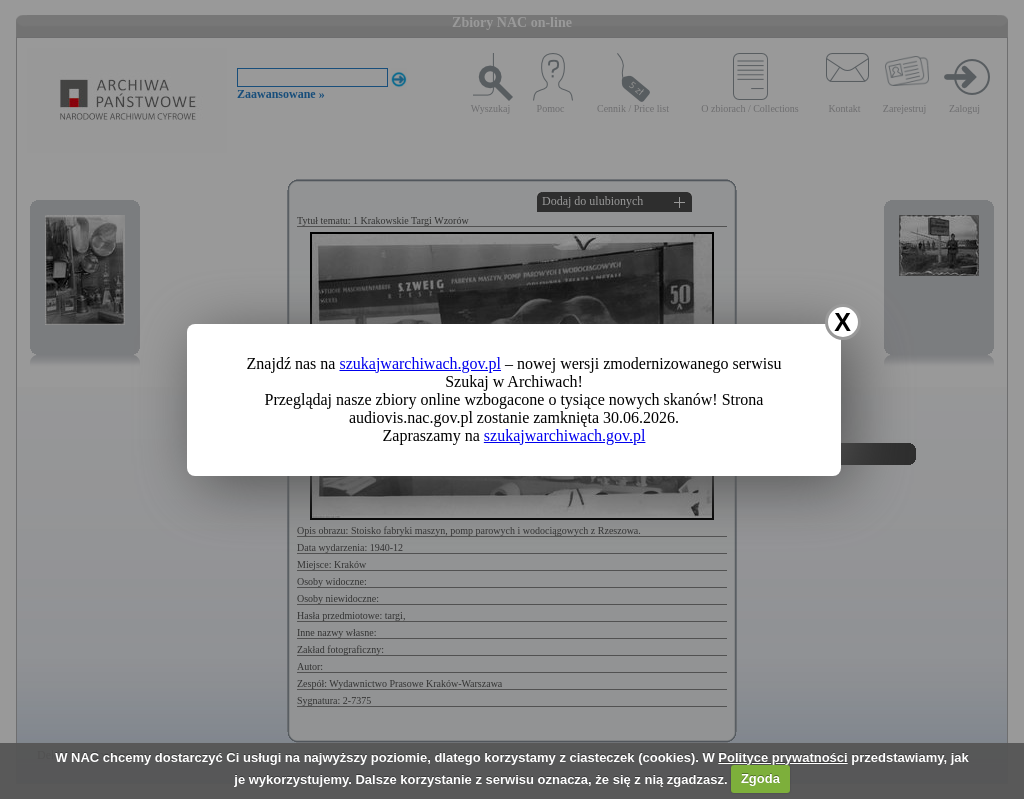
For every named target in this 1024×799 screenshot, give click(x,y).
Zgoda (760, 778)
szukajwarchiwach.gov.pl (420, 363)
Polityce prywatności (782, 757)
